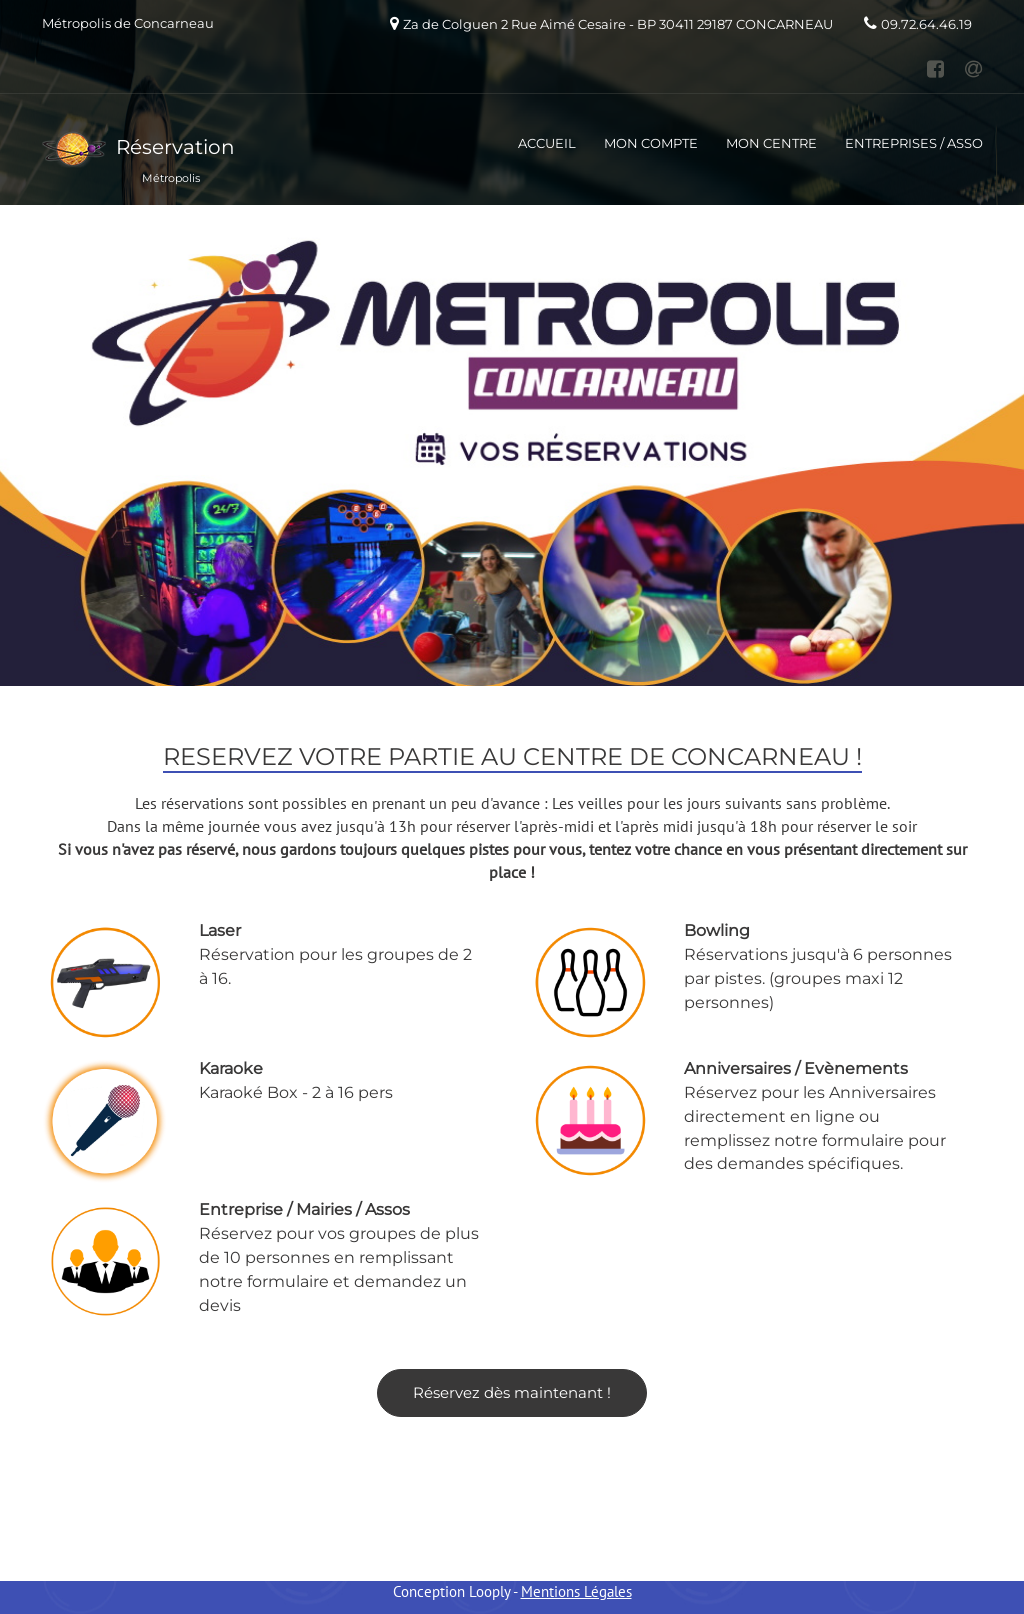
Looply (489, 1591)
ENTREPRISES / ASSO (914, 143)
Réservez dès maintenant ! (512, 1392)
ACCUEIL (547, 143)
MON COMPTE (651, 143)
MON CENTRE (771, 143)
